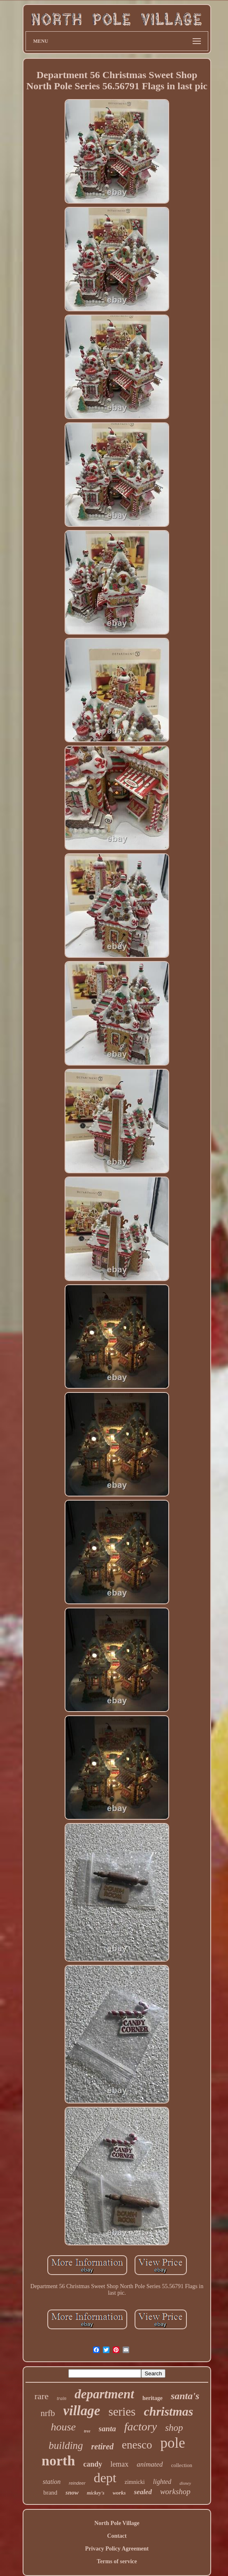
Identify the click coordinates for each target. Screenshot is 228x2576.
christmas (168, 2411)
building (66, 2445)
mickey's (96, 2493)
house (63, 2427)
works (119, 2493)
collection (181, 2465)
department (104, 2394)
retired (102, 2446)
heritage (152, 2398)
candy (92, 2464)
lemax (119, 2464)
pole (172, 2443)
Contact (116, 2536)
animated (150, 2464)
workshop (175, 2491)
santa (107, 2428)
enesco (137, 2445)
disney (185, 2483)
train (61, 2398)
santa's (185, 2396)
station (52, 2481)
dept (105, 2477)
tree (87, 2431)
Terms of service (117, 2561)
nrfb (48, 2413)
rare (42, 2396)
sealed (142, 2492)
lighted (162, 2481)
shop (174, 2428)
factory (140, 2426)
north (58, 2460)
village (81, 2410)
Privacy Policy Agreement (117, 2549)
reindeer (77, 2483)
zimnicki (135, 2482)
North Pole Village (117, 2523)
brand (50, 2492)
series (121, 2411)
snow (72, 2492)
